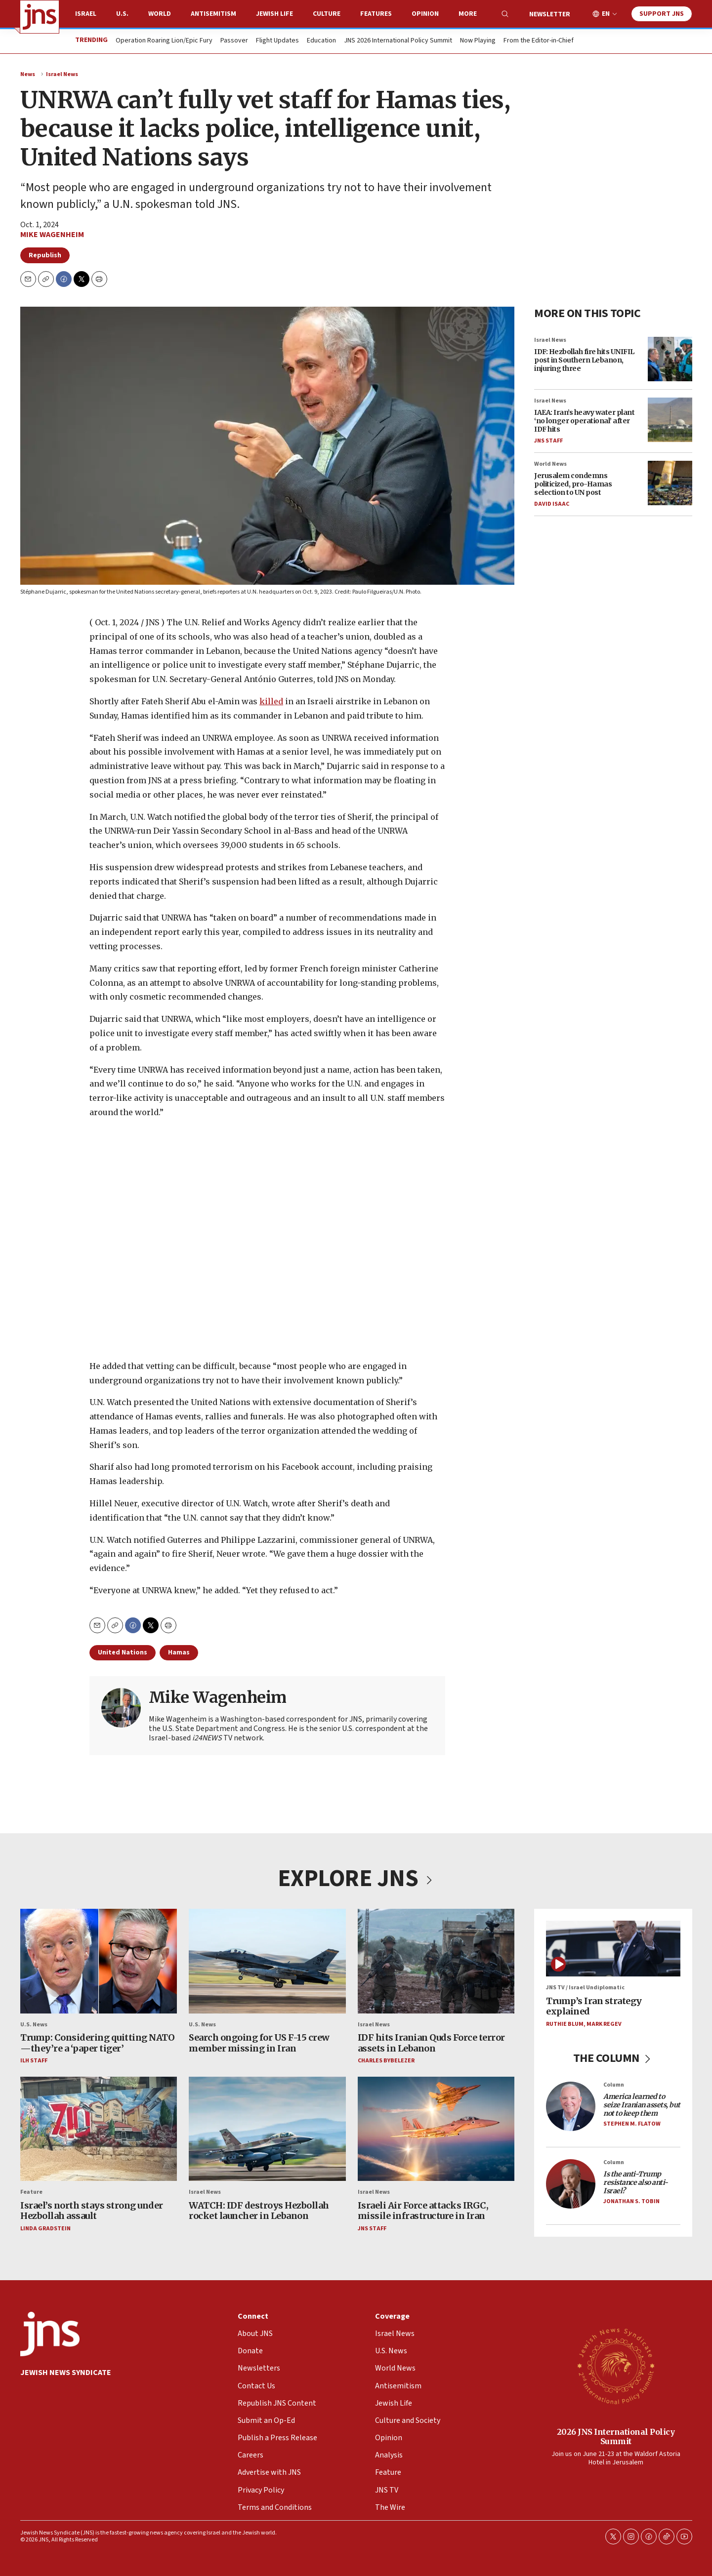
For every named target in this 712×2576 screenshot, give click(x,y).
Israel (85, 14)
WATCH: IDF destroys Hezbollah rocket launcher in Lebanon (259, 2211)
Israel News (62, 74)
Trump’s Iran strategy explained (594, 2006)
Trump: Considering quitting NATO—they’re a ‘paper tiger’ (97, 2043)
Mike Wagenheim (52, 234)
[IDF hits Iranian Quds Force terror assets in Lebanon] (435, 1961)
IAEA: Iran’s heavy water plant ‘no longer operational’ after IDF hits (584, 421)
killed (271, 701)
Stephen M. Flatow (632, 2124)
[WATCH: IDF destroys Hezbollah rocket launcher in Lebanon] (267, 2129)
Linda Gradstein (45, 2228)
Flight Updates (277, 41)
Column (613, 2085)
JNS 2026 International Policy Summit (398, 41)
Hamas (179, 1652)
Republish (45, 255)
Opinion (425, 14)
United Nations (122, 1652)
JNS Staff (548, 440)
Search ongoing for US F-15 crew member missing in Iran (259, 2043)
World (159, 14)
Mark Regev (604, 2024)
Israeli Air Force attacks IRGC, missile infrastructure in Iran (422, 2211)
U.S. (122, 14)
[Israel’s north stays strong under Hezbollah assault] (98, 2129)
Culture (326, 14)
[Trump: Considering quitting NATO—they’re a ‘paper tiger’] (98, 1961)
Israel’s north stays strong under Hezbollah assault (91, 2211)
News (27, 74)
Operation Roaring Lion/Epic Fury (164, 41)
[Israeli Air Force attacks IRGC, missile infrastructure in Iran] (435, 2129)
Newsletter (549, 14)
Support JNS (661, 14)
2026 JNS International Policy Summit (615, 2436)
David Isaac (551, 503)
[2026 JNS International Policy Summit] (615, 2365)
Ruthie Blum (565, 2024)
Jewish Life (274, 14)
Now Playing (478, 41)
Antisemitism (213, 14)
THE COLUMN (613, 2058)
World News (550, 464)
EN (606, 14)
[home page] (39, 17)
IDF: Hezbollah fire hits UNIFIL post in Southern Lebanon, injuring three (584, 360)
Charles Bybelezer (385, 2061)
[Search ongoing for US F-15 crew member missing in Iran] (267, 1961)
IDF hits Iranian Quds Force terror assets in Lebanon (430, 2043)
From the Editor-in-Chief (538, 41)
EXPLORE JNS (356, 1878)
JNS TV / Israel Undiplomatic (585, 1988)
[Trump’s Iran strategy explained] (613, 1948)
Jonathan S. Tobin (631, 2201)
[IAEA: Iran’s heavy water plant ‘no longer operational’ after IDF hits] (670, 420)
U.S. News (33, 2024)
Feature (31, 2192)
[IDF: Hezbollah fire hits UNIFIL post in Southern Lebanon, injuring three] (670, 359)
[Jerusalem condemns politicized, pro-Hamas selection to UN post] (670, 483)
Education (321, 41)
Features (376, 14)
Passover (234, 41)
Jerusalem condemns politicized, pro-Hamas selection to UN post (573, 484)
